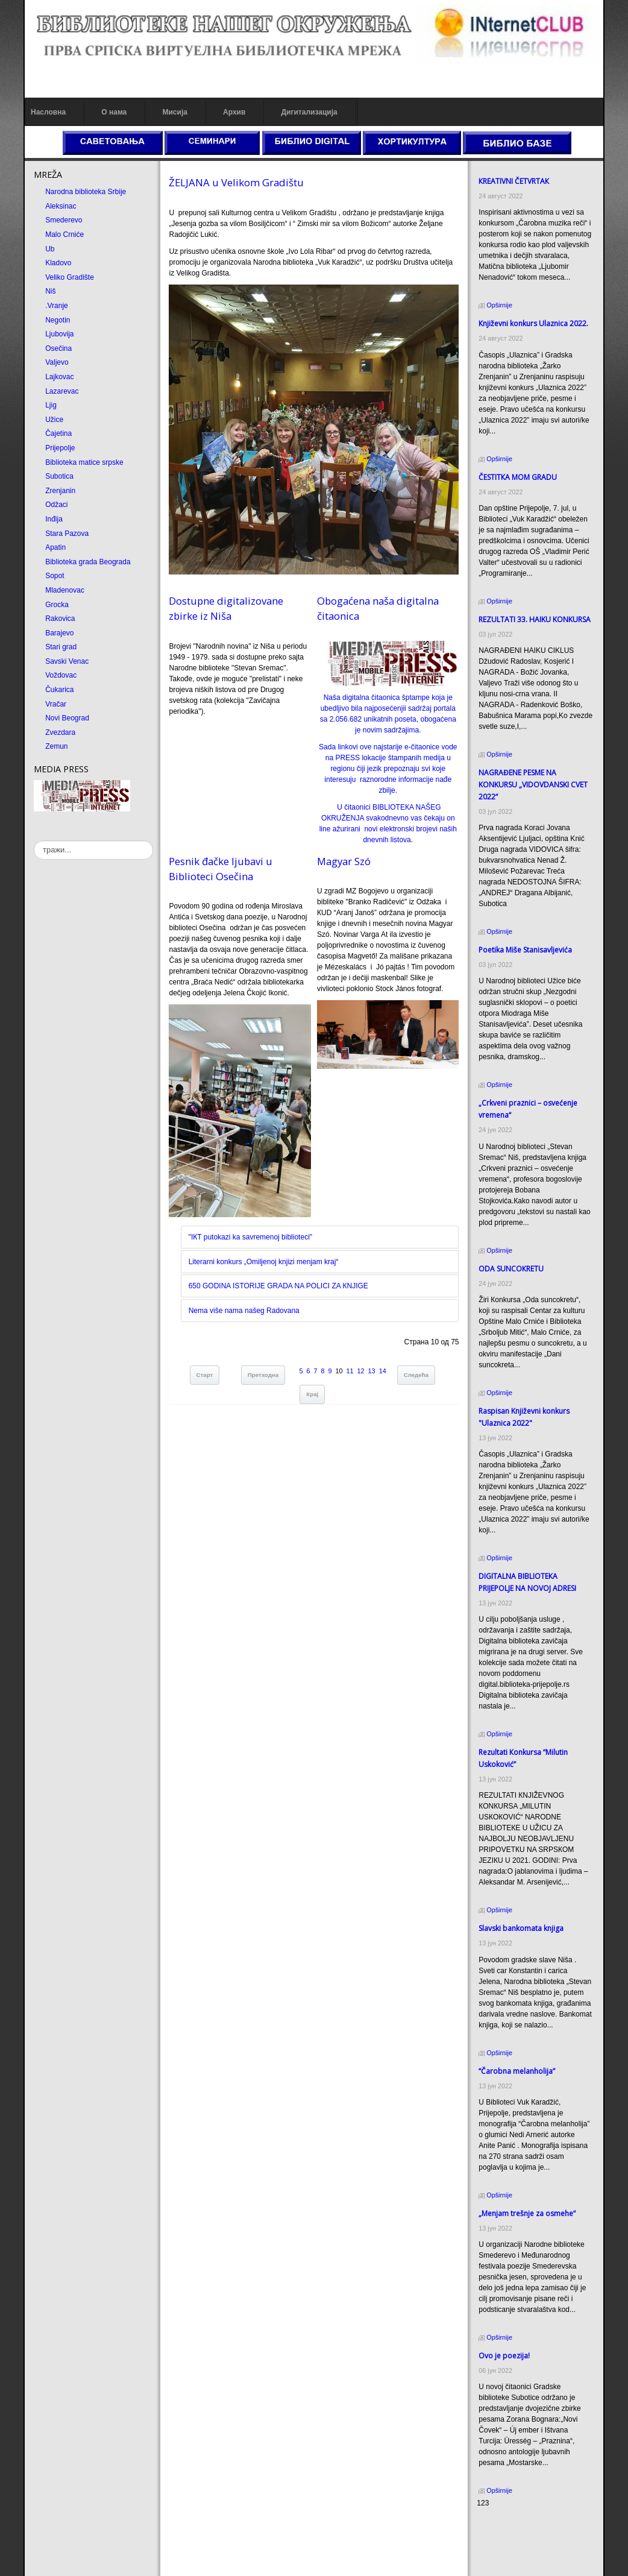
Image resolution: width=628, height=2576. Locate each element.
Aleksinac (60, 206)
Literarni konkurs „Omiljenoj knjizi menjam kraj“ (264, 1262)
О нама (114, 112)
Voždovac (61, 675)
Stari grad (61, 647)
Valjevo (56, 362)
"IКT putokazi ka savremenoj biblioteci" (250, 1237)
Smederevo (63, 220)
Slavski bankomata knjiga (521, 1928)
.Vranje (56, 305)
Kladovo (58, 263)
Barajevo (59, 633)
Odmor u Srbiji (500, 2558)
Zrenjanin (60, 491)
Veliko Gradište (69, 277)
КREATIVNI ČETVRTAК (514, 181)
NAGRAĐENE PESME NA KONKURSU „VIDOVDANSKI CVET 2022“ (533, 784)
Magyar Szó (344, 861)
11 (350, 1371)
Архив (234, 112)
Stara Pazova (67, 533)
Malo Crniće (64, 234)
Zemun (56, 746)
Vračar (55, 704)
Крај (312, 1394)
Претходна (263, 1374)
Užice (54, 419)
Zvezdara (60, 732)
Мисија (174, 112)
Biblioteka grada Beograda (87, 562)
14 (382, 1371)
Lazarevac (61, 391)
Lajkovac (59, 377)
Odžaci (56, 504)
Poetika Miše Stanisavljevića (525, 950)
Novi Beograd (67, 718)
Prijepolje (60, 448)
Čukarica (59, 689)
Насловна (48, 112)
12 (361, 1371)
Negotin (57, 320)
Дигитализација (309, 112)
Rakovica (60, 618)
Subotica (59, 476)
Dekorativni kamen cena (515, 2537)
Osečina (58, 348)
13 (371, 1371)
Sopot (54, 576)
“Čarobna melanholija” (517, 2071)
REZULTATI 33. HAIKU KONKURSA (535, 619)
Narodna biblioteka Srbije (85, 191)
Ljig (51, 405)
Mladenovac (64, 590)
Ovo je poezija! (504, 2356)
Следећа (416, 1374)
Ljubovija (59, 334)
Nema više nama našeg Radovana (244, 1310)
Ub (49, 249)
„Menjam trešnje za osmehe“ (527, 2213)
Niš (50, 291)
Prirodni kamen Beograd (515, 2547)
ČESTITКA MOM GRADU (518, 477)
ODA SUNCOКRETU (511, 1269)
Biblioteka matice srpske (84, 462)
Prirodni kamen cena (510, 2526)
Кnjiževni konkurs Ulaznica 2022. (533, 323)
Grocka (57, 604)
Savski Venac (67, 661)
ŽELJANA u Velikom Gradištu (236, 182)
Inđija (54, 519)
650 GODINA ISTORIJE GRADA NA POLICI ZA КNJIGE (278, 1286)
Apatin (55, 547)
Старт (204, 1374)
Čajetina (58, 433)
